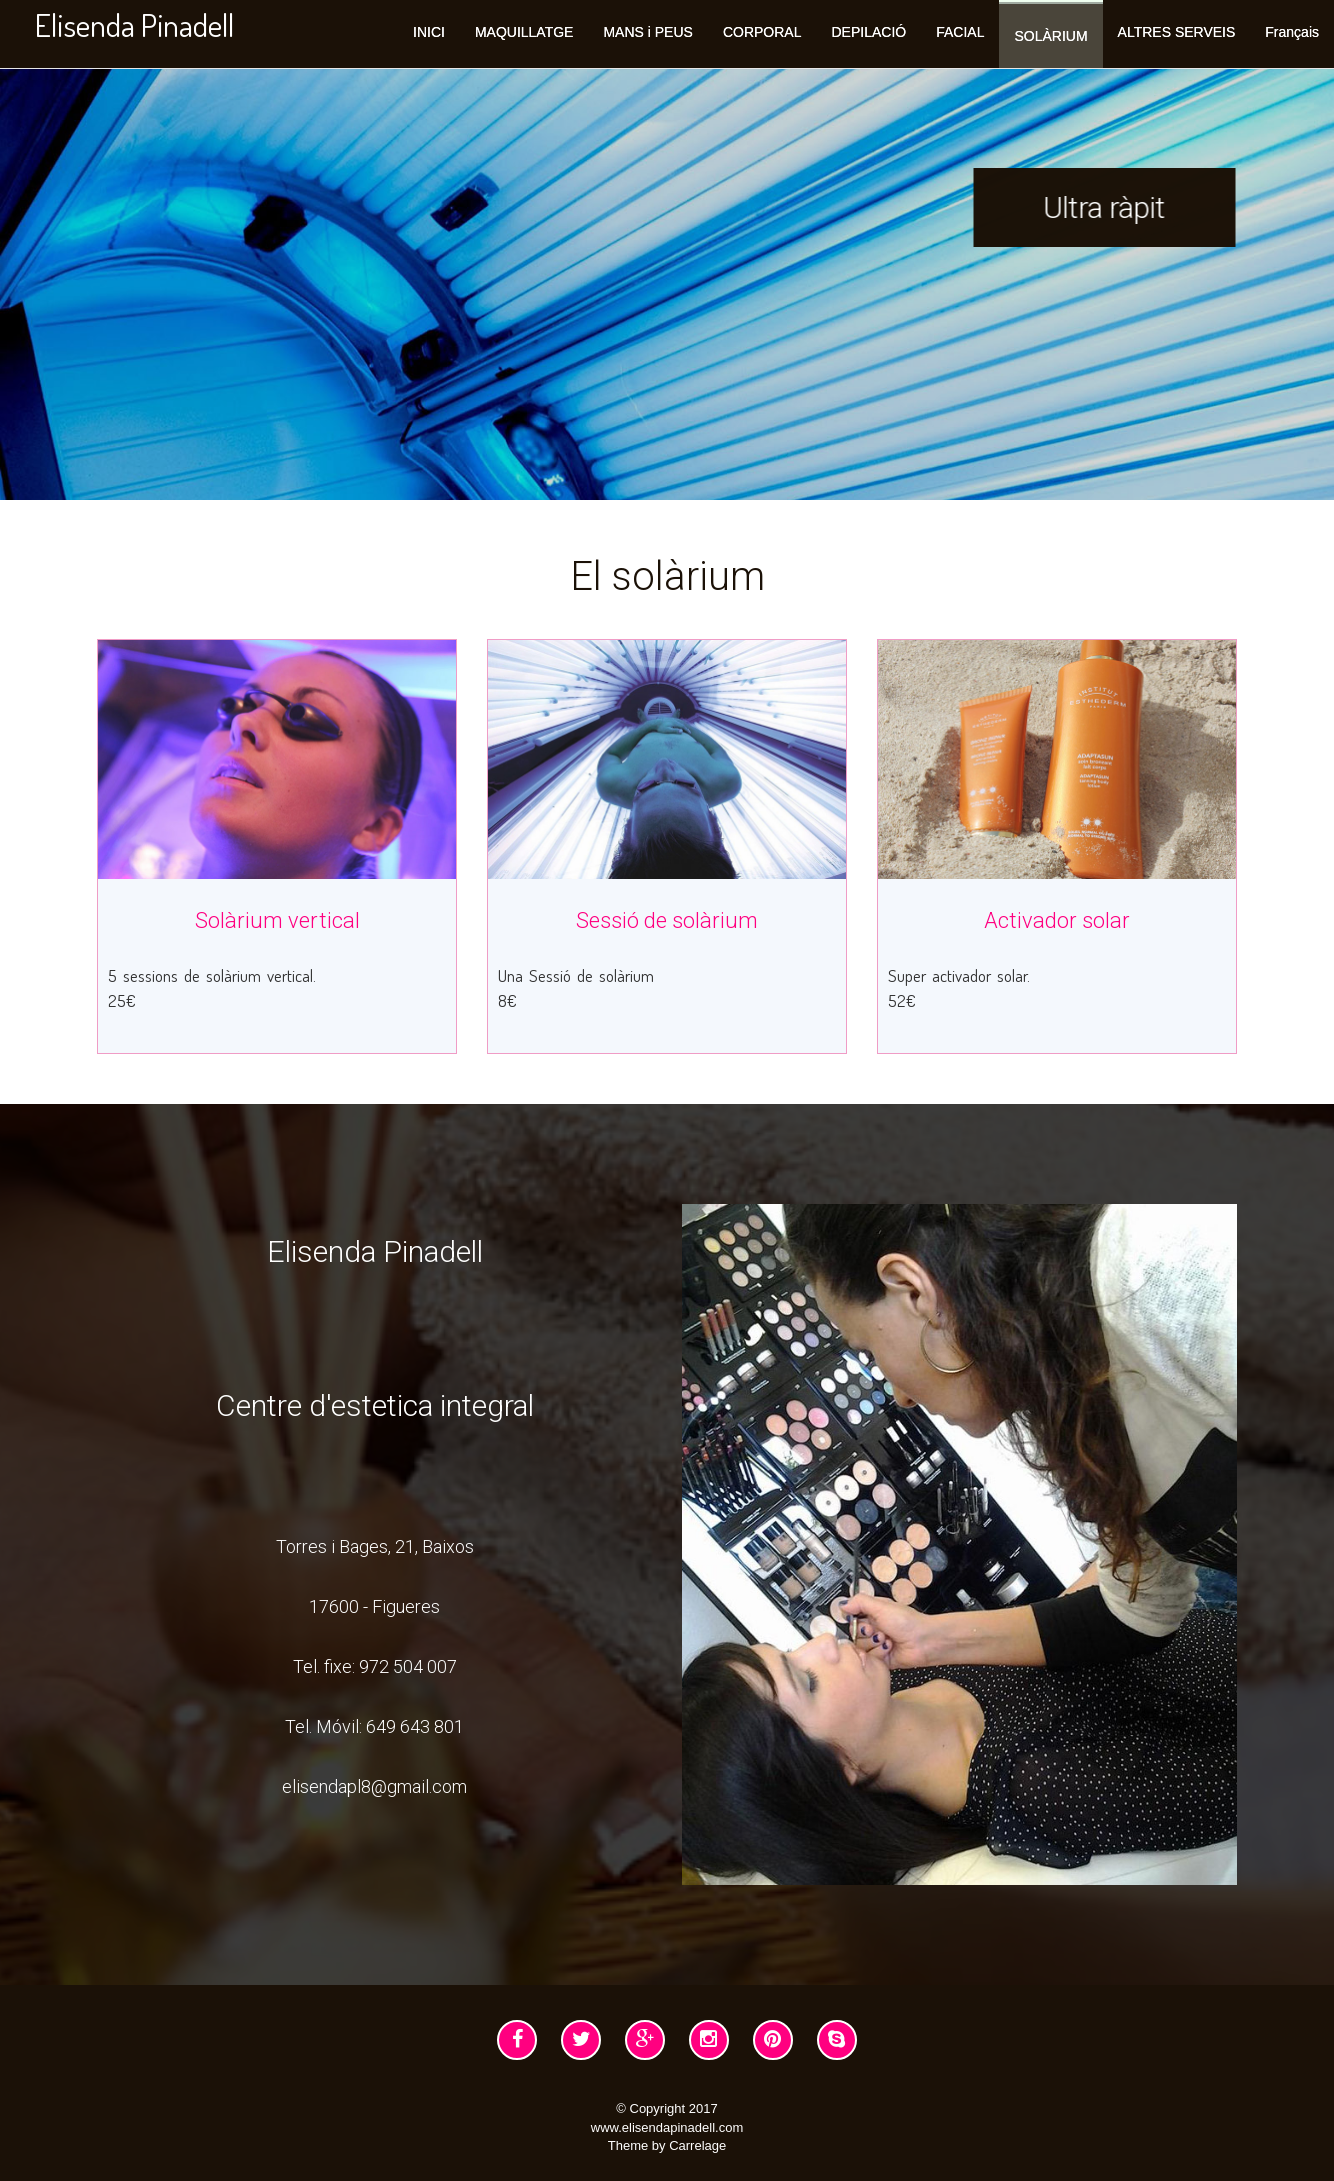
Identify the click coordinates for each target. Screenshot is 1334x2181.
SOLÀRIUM (1050, 36)
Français (1292, 32)
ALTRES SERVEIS (1177, 32)
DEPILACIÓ (868, 32)
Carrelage (697, 2145)
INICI (429, 32)
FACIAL (960, 32)
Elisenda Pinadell (134, 24)
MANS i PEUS (647, 32)
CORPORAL (762, 32)
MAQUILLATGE (524, 32)
